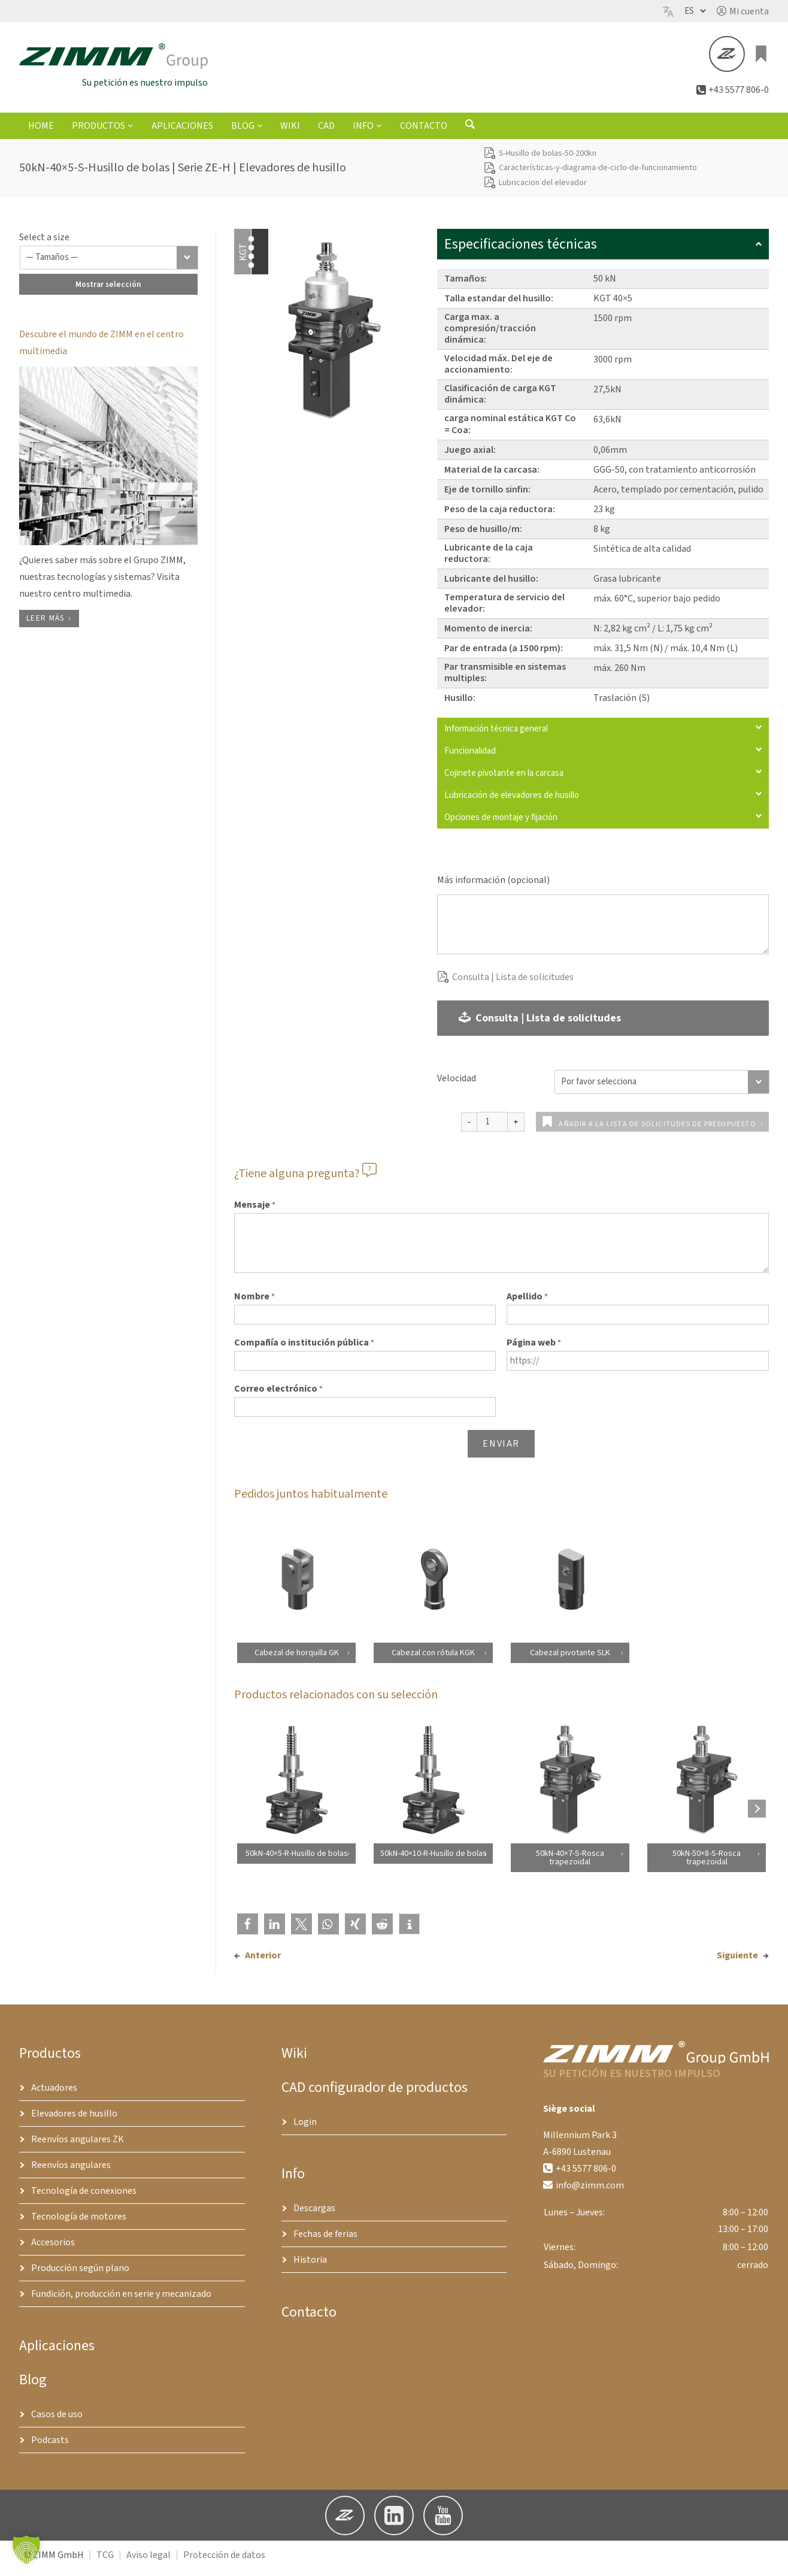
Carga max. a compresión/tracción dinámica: (490, 335)
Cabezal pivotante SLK (569, 1659)
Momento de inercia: (488, 635)
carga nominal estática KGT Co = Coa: (510, 430)
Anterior (263, 1962)
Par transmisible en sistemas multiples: (505, 679)
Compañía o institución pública (304, 1350)
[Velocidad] (661, 1088)
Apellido (527, 1303)
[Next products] (757, 1815)
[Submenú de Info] (379, 132)
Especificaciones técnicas (603, 250)
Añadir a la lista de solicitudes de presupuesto (657, 1131)
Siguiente (737, 1962)
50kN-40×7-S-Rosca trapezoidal (569, 1864)
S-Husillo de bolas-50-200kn (547, 160)
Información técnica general (603, 735)
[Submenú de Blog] (260, 132)
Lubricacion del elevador (543, 189)
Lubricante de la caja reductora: (488, 560)
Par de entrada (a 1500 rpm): (503, 654)
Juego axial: (470, 456)
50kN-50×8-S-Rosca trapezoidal (706, 1864)
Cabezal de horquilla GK (296, 1659)
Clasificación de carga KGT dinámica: (500, 400)
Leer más (45, 624)
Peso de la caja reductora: (499, 515)
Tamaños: (465, 285)
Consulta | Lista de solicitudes (513, 983)
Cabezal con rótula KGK (433, 1659)
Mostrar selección (108, 291)
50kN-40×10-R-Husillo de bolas (433, 1860)
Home (41, 132)
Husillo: (459, 704)
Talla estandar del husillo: (498, 305)
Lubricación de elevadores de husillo (603, 802)
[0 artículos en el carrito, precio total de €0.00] (761, 57)
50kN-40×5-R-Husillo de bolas (296, 1860)
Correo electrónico (278, 1396)
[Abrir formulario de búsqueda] (470, 133)
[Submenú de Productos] (131, 132)
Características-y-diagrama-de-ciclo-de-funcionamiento (598, 174)
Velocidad (456, 1085)
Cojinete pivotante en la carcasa (603, 779)
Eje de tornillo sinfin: (487, 496)
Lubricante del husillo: (491, 585)
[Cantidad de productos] (492, 1128)
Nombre (254, 1303)
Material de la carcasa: (492, 476)
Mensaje (254, 1212)
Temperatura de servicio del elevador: (504, 609)
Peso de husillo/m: (483, 535)
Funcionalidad (603, 757)
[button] (743, 11)
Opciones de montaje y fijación (603, 824)
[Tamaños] (109, 264)
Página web (534, 1350)
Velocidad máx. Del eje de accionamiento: (498, 370)
